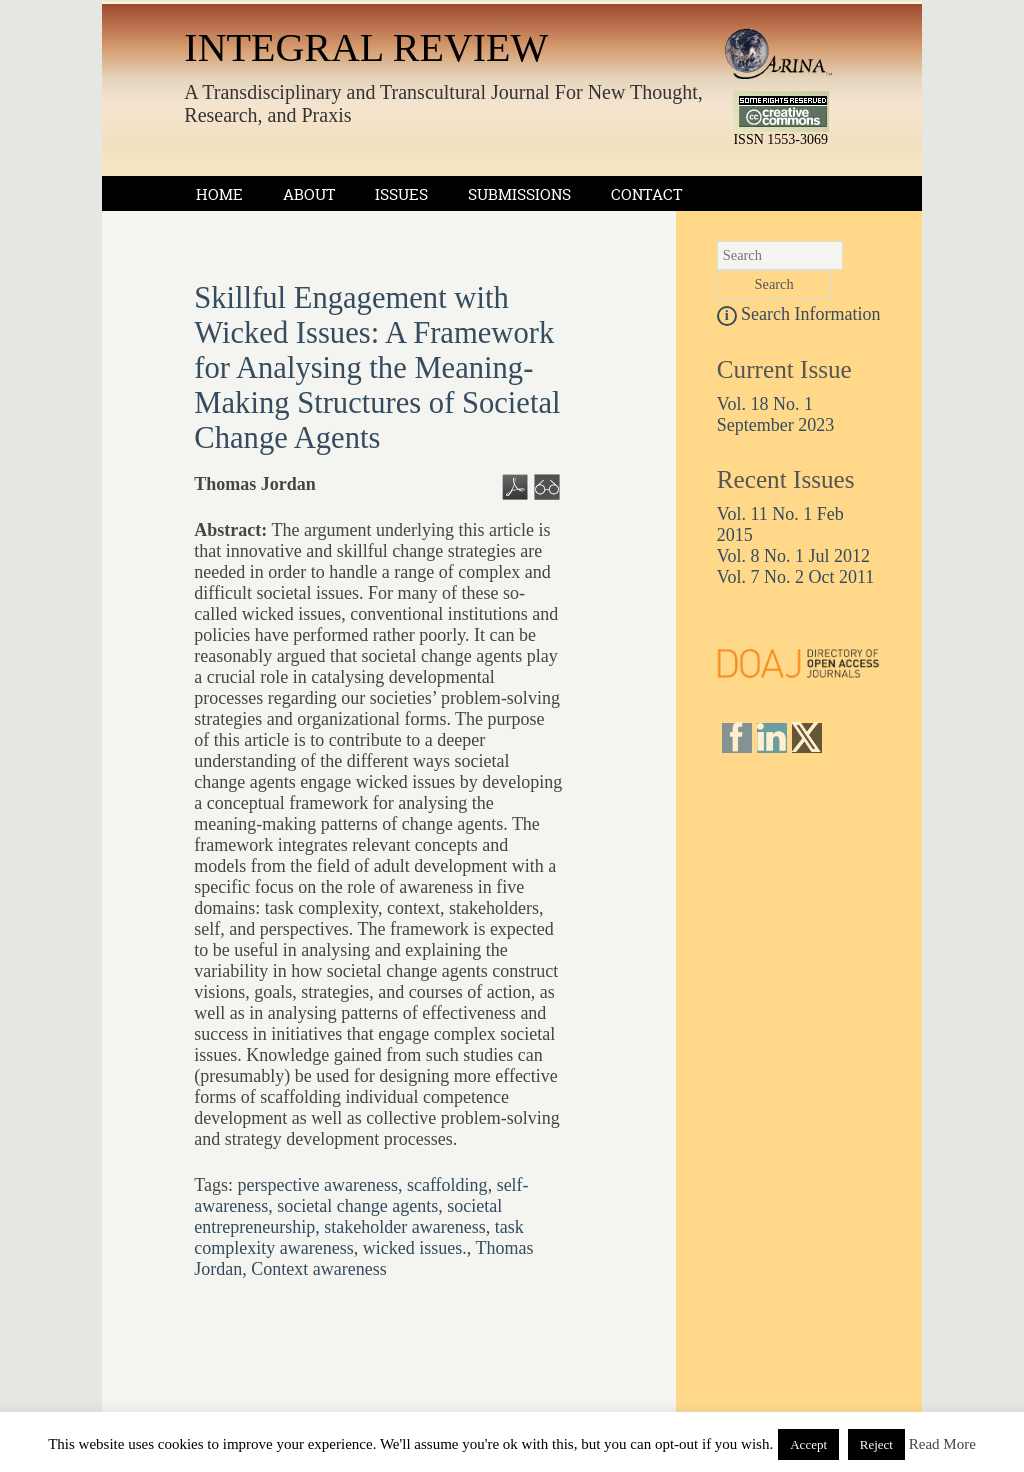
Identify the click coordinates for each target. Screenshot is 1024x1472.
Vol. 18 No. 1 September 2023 (775, 414)
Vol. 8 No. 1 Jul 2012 (793, 556)
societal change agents (357, 1206)
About (309, 194)
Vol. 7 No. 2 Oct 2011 (796, 577)
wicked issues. (415, 1248)
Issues (401, 194)
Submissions (519, 194)
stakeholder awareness (404, 1227)
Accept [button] (808, 1444)
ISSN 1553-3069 (781, 133)
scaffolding (447, 1185)
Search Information (799, 314)
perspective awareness (318, 1185)
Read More (942, 1444)
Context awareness (318, 1269)
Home (219, 194)
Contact (646, 194)
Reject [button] (876, 1444)
